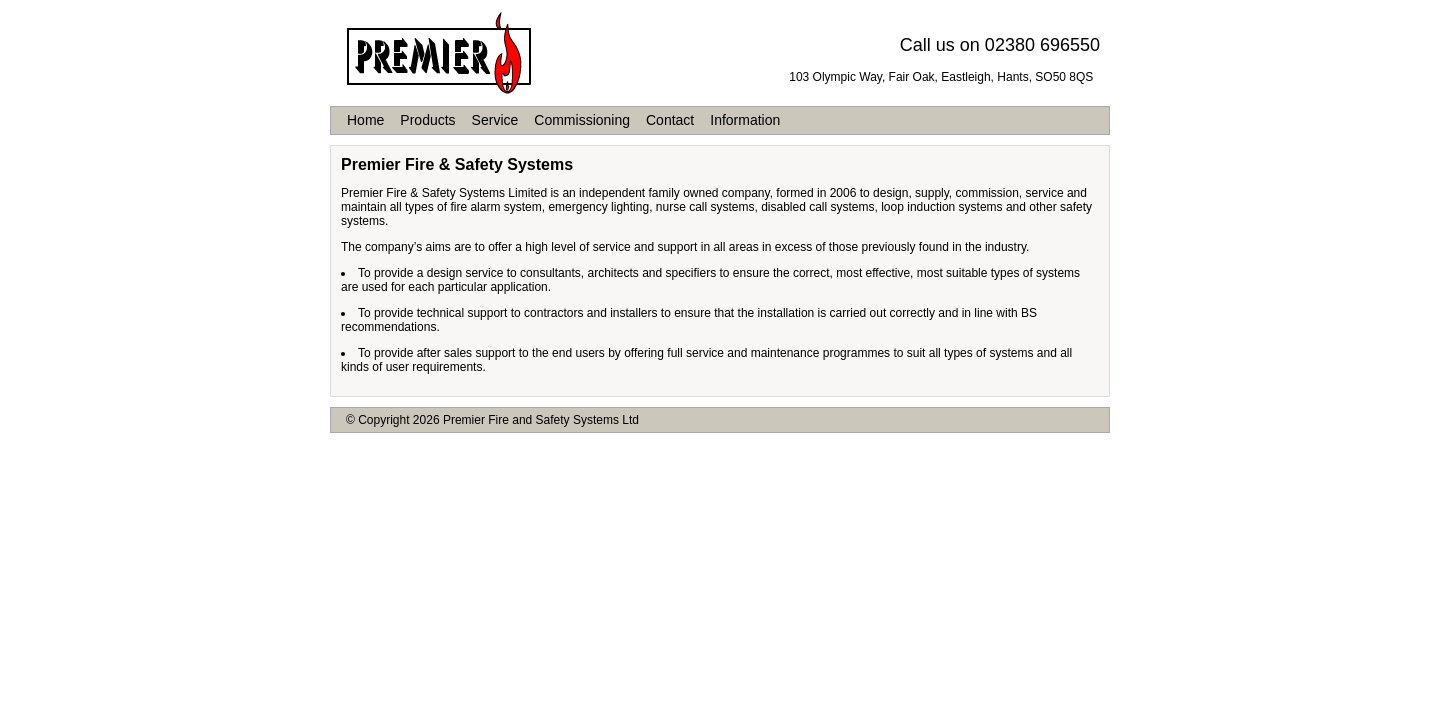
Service (495, 120)
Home (365, 120)
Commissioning (582, 120)
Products (427, 120)
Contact (670, 120)
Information (745, 120)
